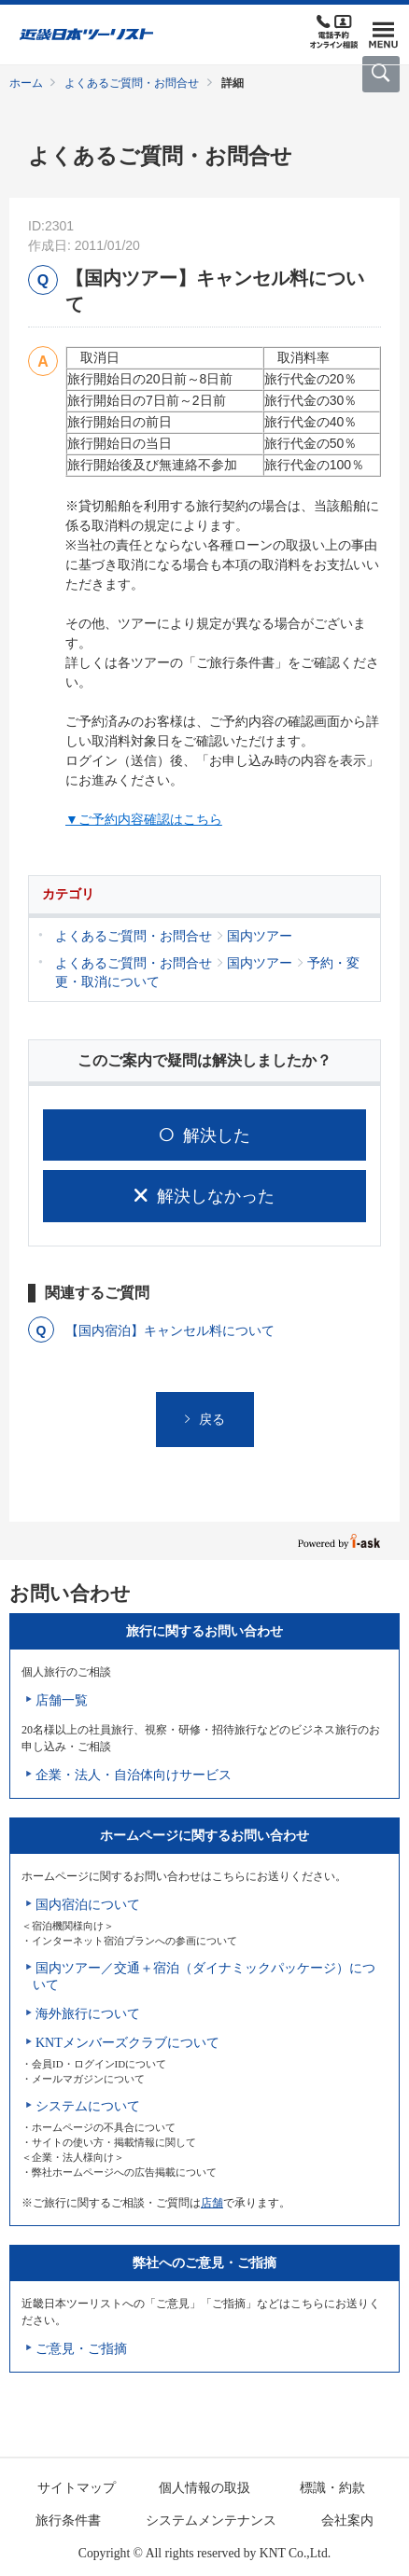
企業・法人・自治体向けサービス (133, 1775)
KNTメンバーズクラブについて (127, 2043)
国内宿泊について (87, 1905)
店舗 (212, 2202)
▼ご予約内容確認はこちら (143, 819)
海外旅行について (87, 2014)
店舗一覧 (61, 1700)
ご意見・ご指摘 (81, 2349)
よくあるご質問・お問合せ (131, 83)
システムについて (87, 2106)
